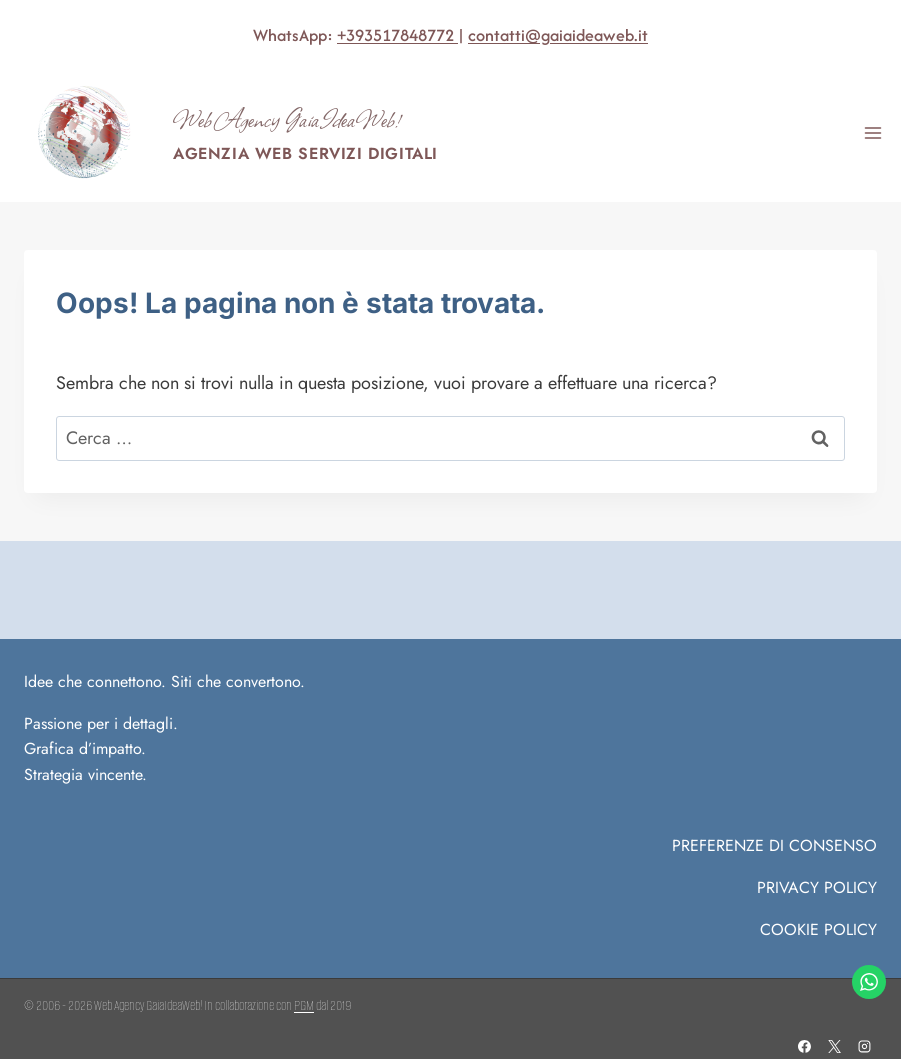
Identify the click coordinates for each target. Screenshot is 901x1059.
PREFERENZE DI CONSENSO (774, 845)
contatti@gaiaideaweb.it (558, 35)
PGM (304, 1005)
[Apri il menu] (872, 132)
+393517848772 (397, 35)
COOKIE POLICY (818, 929)
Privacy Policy (817, 887)
